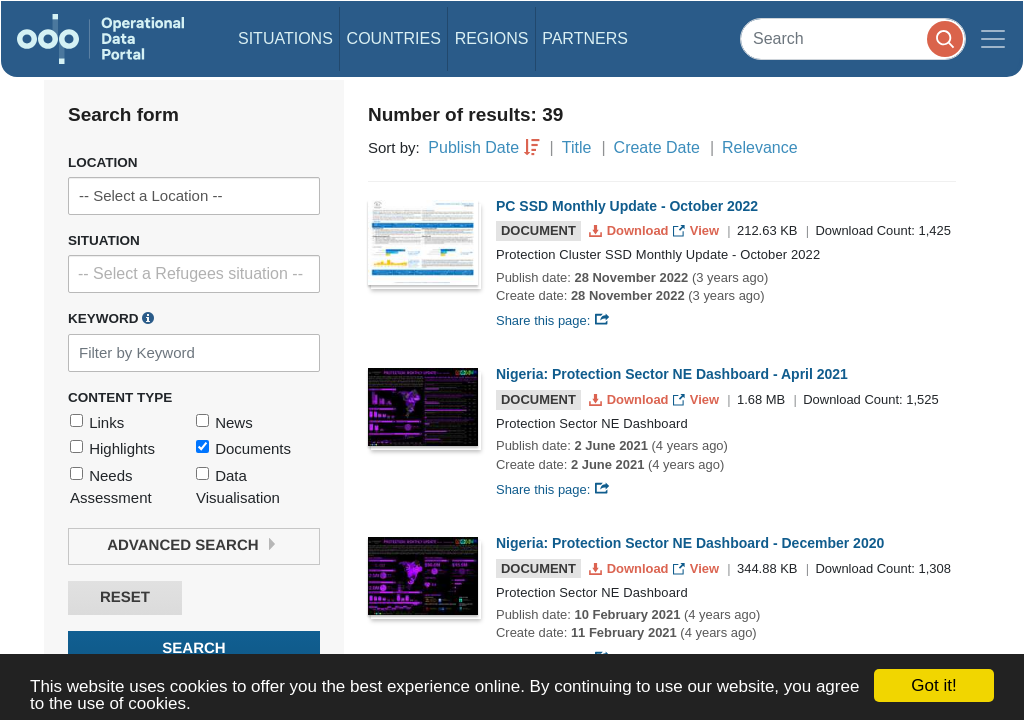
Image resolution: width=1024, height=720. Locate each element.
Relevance (760, 147)
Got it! (933, 685)
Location (103, 162)
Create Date (657, 147)
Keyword (111, 318)
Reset (125, 597)
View (697, 230)
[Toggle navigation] (993, 39)
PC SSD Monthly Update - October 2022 (627, 206)
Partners (585, 38)
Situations (285, 38)
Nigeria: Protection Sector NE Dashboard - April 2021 (672, 374)
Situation (104, 240)
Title (577, 147)
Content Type (120, 397)
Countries (394, 38)
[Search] (853, 38)
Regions (492, 38)
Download (630, 230)
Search (193, 648)
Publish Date (473, 147)
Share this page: (553, 320)
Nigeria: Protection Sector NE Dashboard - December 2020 (690, 543)
